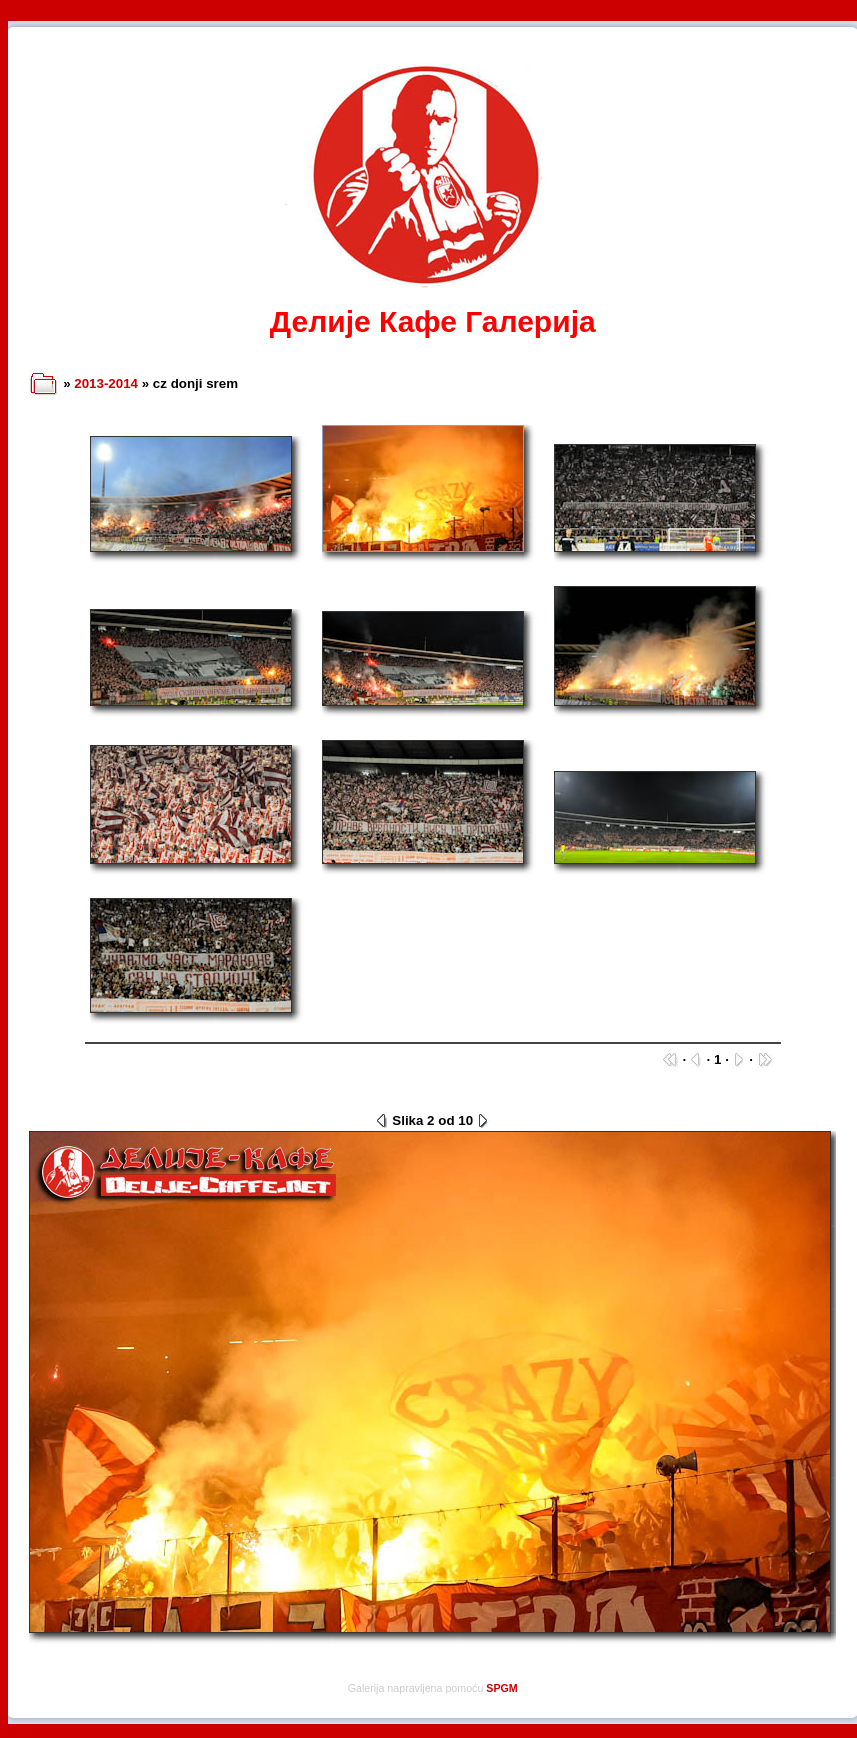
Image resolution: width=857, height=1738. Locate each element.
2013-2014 (106, 383)
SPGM (501, 1688)
